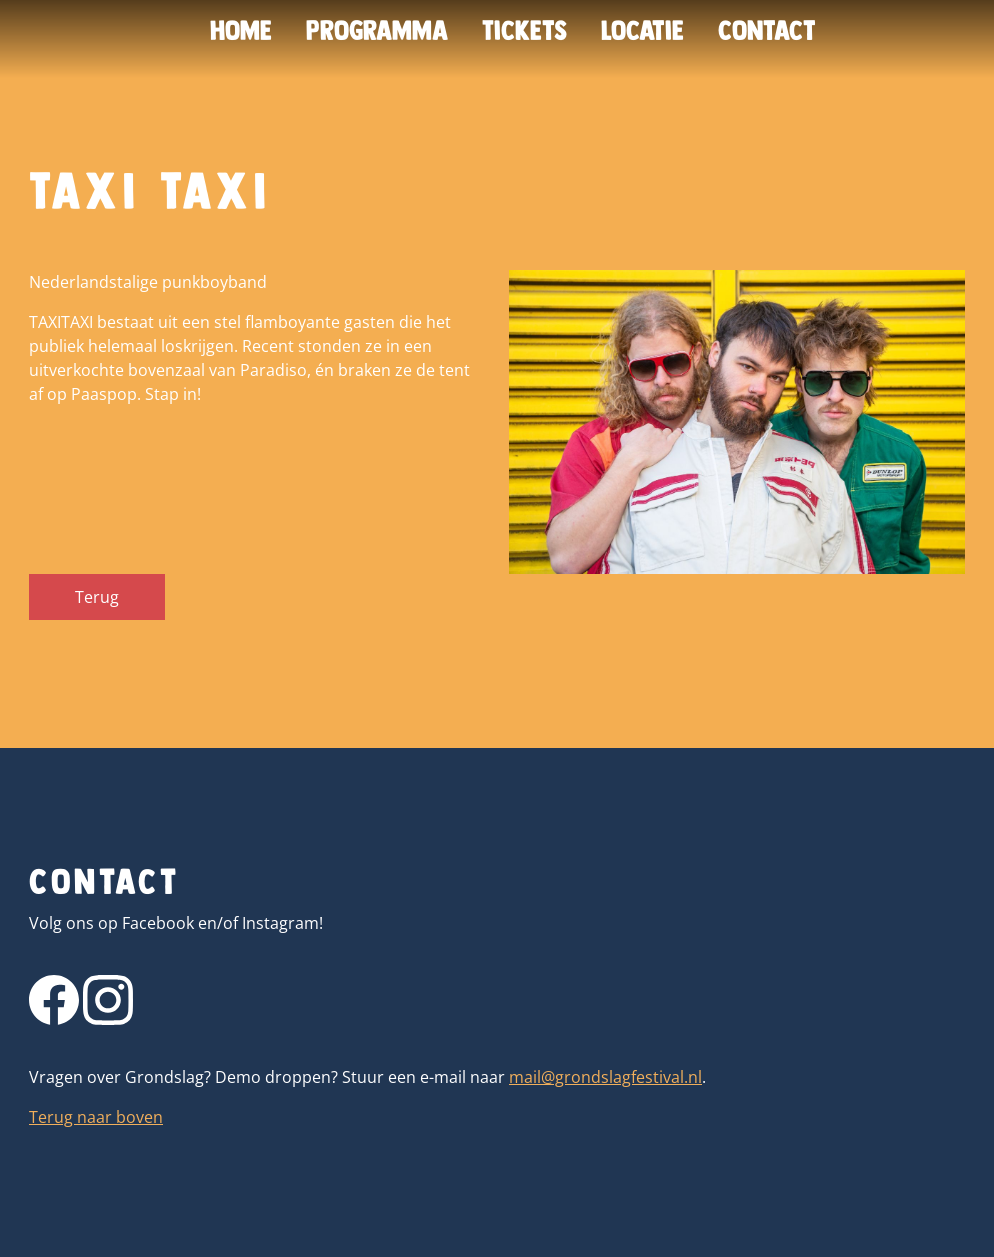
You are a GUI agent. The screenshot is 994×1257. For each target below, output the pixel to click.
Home (241, 30)
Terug (97, 597)
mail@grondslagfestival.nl (605, 1077)
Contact (767, 30)
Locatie (642, 30)
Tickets (524, 30)
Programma (377, 30)
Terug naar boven (96, 1117)
